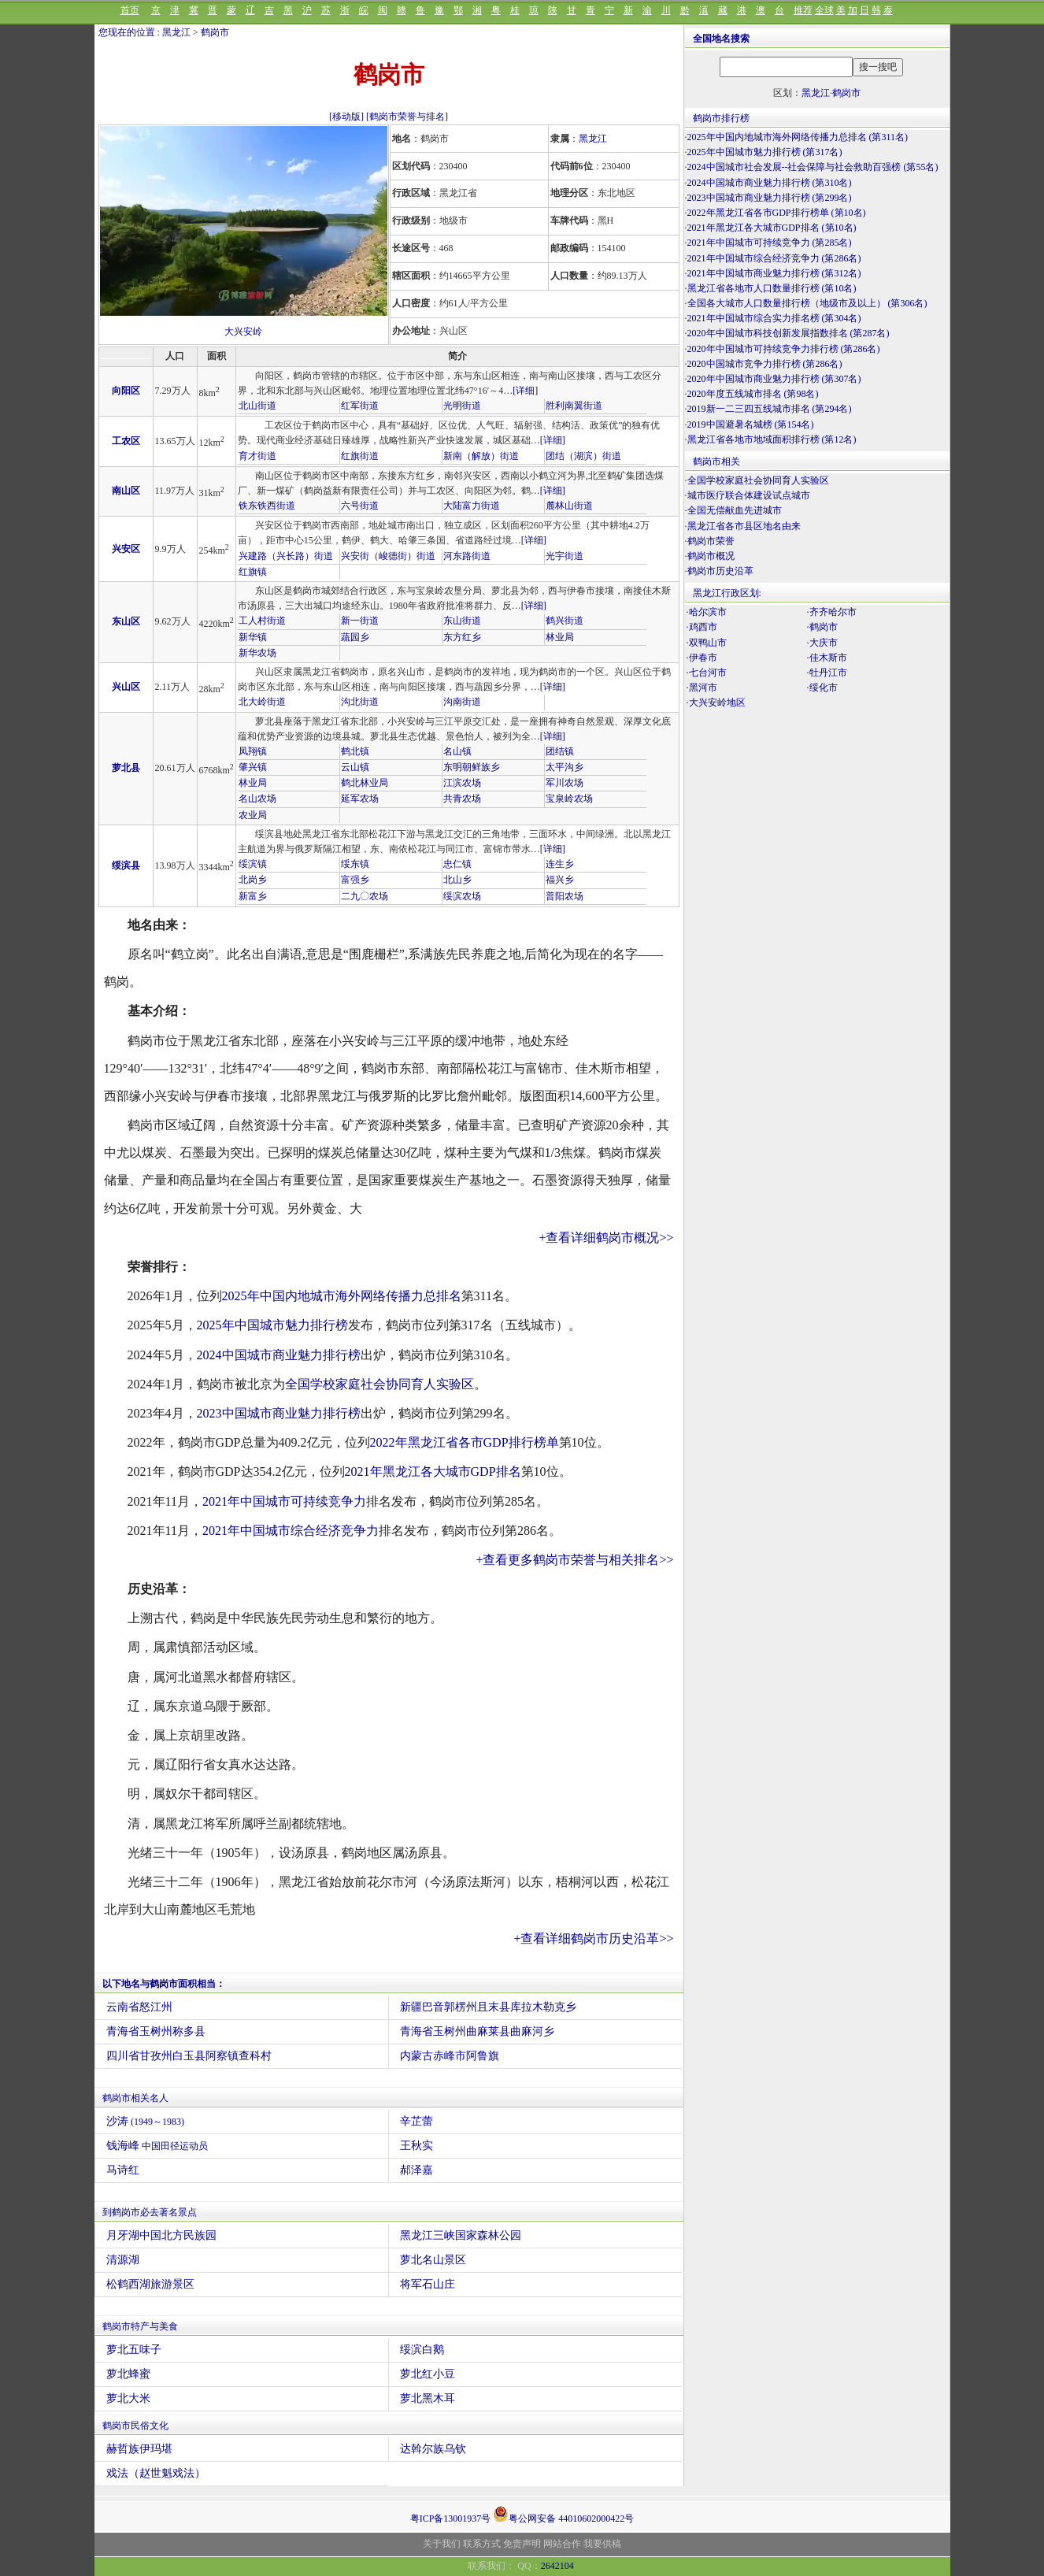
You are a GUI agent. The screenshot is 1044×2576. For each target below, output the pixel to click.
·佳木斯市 (827, 657)
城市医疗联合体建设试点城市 (748, 495)
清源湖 (122, 2260)
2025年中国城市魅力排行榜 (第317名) (764, 152)
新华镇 (253, 637)
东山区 (126, 621)
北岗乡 (253, 879)
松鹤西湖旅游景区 (150, 2284)
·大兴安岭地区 (716, 702)
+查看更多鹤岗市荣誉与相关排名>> (574, 1559)
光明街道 (462, 405)
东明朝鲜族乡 (471, 767)
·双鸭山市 (707, 642)
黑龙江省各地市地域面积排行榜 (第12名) (772, 439)
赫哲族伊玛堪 (139, 2449)
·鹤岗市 (822, 626)
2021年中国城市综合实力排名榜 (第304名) (774, 318)
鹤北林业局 (364, 782)
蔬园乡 (355, 637)
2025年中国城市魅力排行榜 (272, 1325)
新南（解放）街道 (481, 455)
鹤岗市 (215, 32)
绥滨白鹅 (422, 2349)
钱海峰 (157, 2146)
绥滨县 (126, 865)
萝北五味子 (133, 2349)
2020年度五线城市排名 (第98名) (753, 393)
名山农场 (257, 798)
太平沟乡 (564, 767)
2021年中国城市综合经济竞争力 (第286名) (774, 258)
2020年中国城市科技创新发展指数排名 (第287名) (788, 333)
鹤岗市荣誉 (711, 541)
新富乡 (253, 896)
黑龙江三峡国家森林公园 (460, 2235)
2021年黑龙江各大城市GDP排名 (433, 1471)
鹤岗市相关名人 (135, 2097)
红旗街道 (360, 455)
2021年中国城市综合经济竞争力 (290, 1530)
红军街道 (360, 405)
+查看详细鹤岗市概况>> (606, 1237)
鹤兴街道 (564, 620)
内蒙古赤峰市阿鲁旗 (449, 2056)
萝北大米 (128, 2398)
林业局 (560, 637)
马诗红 (122, 2170)
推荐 (803, 10)
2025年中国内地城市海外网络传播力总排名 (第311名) (798, 137)
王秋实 (416, 2146)
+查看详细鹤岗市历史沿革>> (593, 1938)
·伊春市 (702, 657)
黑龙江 (176, 32)
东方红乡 (462, 637)
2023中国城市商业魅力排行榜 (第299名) (769, 197)
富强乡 (355, 879)
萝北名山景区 (433, 2260)
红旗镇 (253, 571)
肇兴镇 (253, 767)
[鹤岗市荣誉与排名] (407, 116)
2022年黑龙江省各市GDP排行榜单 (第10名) (776, 212)
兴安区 (126, 548)
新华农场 (257, 652)
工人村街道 (262, 620)
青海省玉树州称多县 (155, 2031)
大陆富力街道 (471, 505)
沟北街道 (360, 701)
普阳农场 (564, 896)
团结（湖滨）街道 (583, 455)
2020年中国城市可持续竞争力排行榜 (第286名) (783, 348)
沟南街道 (462, 701)
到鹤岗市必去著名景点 (149, 2212)
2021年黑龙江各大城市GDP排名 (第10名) (772, 227)
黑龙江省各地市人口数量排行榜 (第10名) (772, 288)
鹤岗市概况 (711, 556)
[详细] (525, 390)
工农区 (126, 441)
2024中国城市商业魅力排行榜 (279, 1355)
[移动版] (346, 116)
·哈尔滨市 (707, 611)
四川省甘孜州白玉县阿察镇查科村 (189, 2056)
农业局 (253, 815)
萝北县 (126, 767)
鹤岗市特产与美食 (140, 2326)
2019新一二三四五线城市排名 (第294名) (769, 408)
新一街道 (360, 620)
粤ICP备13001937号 (450, 2518)
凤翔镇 (253, 751)
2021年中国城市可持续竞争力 (284, 1501)
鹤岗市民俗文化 (135, 2425)
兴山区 (126, 686)
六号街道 (360, 505)
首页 (129, 10)
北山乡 (457, 879)
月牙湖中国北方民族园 (161, 2235)
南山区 (126, 490)
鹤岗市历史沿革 (720, 570)
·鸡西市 (702, 626)
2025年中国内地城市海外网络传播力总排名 (341, 1296)
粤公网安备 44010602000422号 (563, 2514)
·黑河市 (702, 687)
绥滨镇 (253, 863)
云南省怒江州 (139, 2007)
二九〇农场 (364, 896)
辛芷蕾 (416, 2121)
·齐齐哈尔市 (832, 611)
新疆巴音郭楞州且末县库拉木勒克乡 (488, 2007)
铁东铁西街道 (267, 505)
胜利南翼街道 (574, 405)
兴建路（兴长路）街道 (286, 556)
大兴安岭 (243, 331)
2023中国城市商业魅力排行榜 (279, 1413)
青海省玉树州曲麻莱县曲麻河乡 (477, 2031)
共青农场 (462, 798)
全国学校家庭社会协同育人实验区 (379, 1384)
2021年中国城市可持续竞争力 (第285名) (769, 242)
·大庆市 (822, 642)
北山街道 (257, 405)
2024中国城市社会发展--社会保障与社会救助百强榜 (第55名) (812, 166)
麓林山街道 (569, 505)
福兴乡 (560, 879)
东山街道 (462, 620)
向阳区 (126, 390)
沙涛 (145, 2121)
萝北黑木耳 (427, 2398)
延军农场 (360, 798)
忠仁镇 (457, 863)
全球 (824, 10)
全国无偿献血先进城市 (734, 510)
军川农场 (564, 782)
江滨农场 (462, 782)
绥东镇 (355, 863)
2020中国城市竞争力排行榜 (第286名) (764, 363)
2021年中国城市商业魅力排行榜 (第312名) (774, 273)
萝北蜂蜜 (128, 2374)
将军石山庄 (427, 2284)
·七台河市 (707, 672)
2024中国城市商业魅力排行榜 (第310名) (769, 182)
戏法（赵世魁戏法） (155, 2473)
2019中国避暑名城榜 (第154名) (750, 424)
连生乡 (560, 863)
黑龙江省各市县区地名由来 (744, 526)
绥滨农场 (462, 896)
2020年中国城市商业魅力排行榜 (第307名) (774, 378)
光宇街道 (564, 556)
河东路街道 (467, 556)
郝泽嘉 (416, 2170)
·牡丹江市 (827, 672)
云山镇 (355, 767)
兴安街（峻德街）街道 (388, 556)
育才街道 (257, 455)
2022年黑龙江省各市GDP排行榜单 (464, 1442)
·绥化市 (822, 687)
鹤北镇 (355, 751)
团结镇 (560, 751)
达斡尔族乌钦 (433, 2449)
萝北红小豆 (427, 2374)
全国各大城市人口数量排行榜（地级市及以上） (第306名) (807, 303)
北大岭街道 (262, 701)
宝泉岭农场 (569, 798)
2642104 (557, 2565)
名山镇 (457, 751)
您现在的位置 (126, 32)
